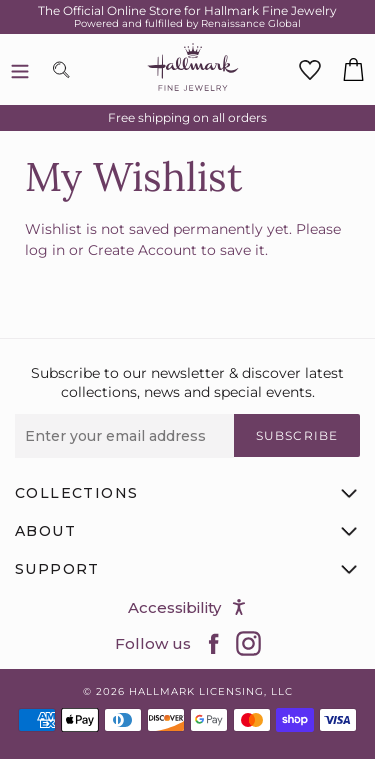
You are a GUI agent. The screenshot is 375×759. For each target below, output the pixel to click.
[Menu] (20, 70)
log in (45, 250)
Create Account (142, 250)
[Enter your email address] (124, 436)
